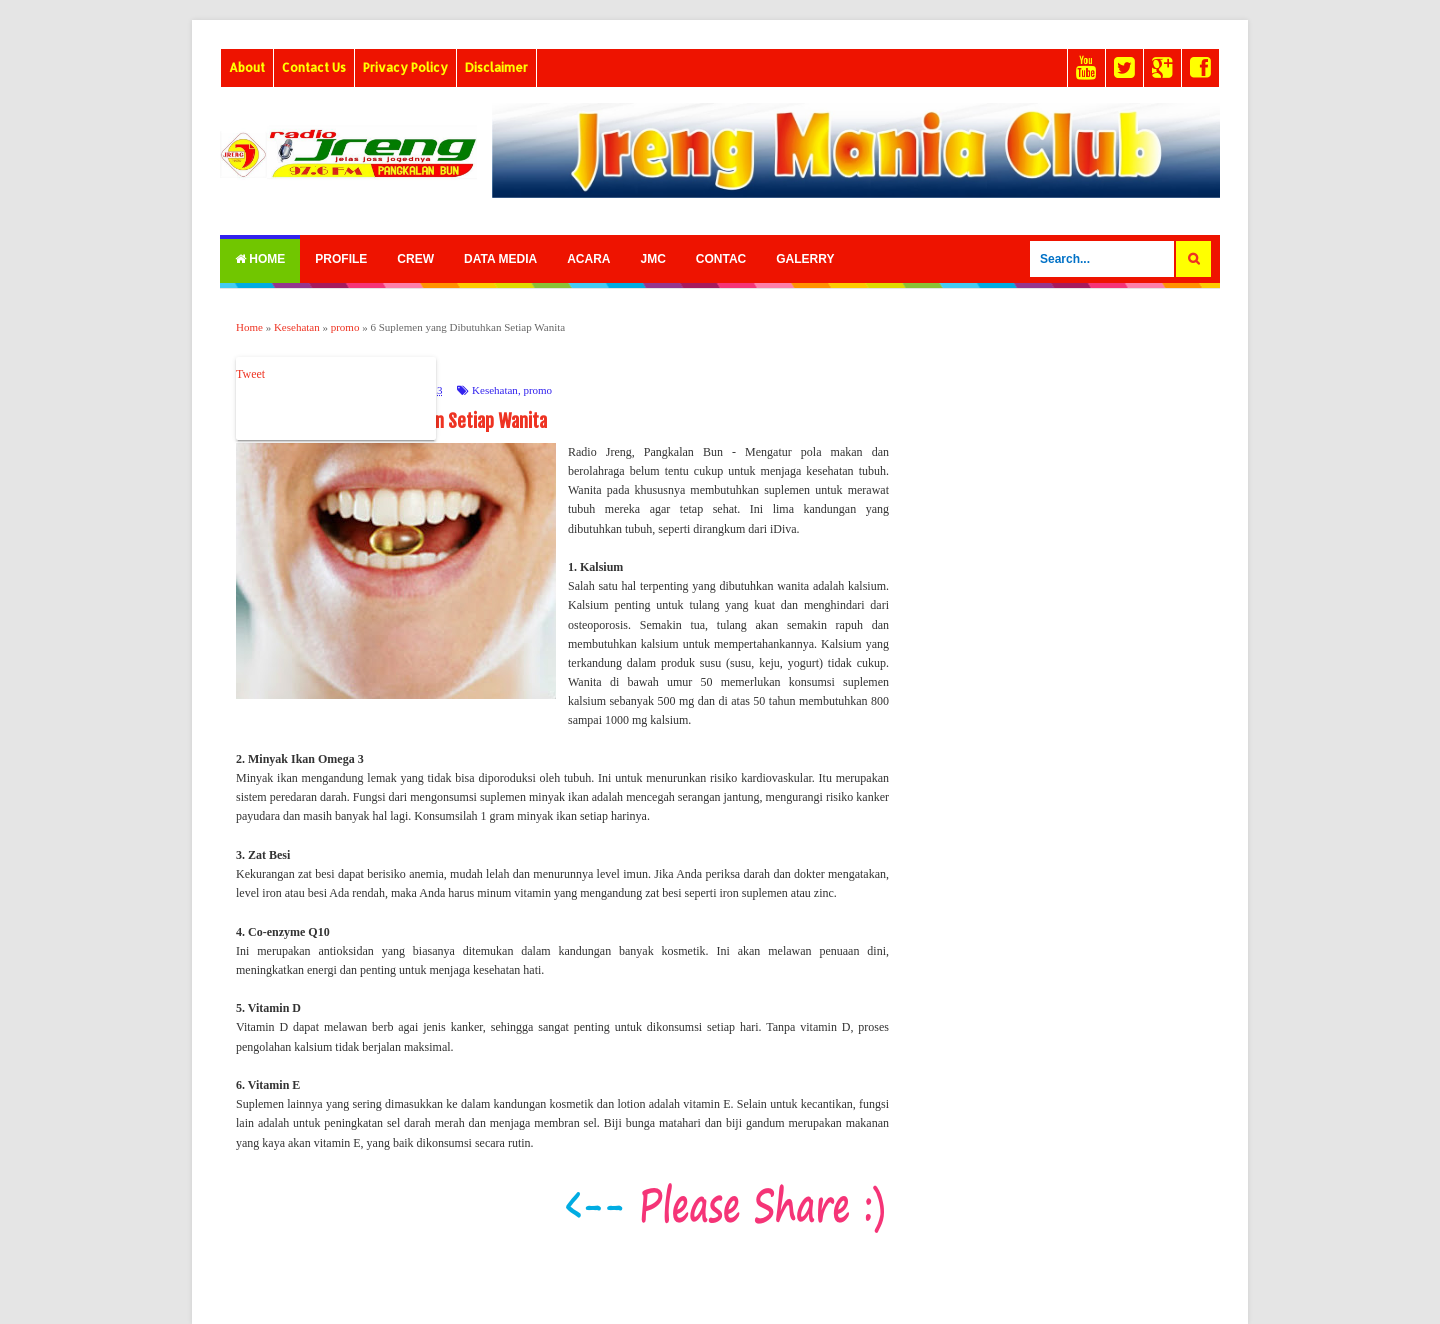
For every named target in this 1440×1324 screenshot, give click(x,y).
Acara (588, 259)
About (247, 67)
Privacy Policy (405, 67)
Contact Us (314, 67)
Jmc (652, 259)
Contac (721, 259)
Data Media (500, 259)
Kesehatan (495, 390)
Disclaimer (496, 67)
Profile (341, 259)
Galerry (805, 259)
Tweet (250, 374)
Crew (415, 259)
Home (260, 259)
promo (537, 390)
